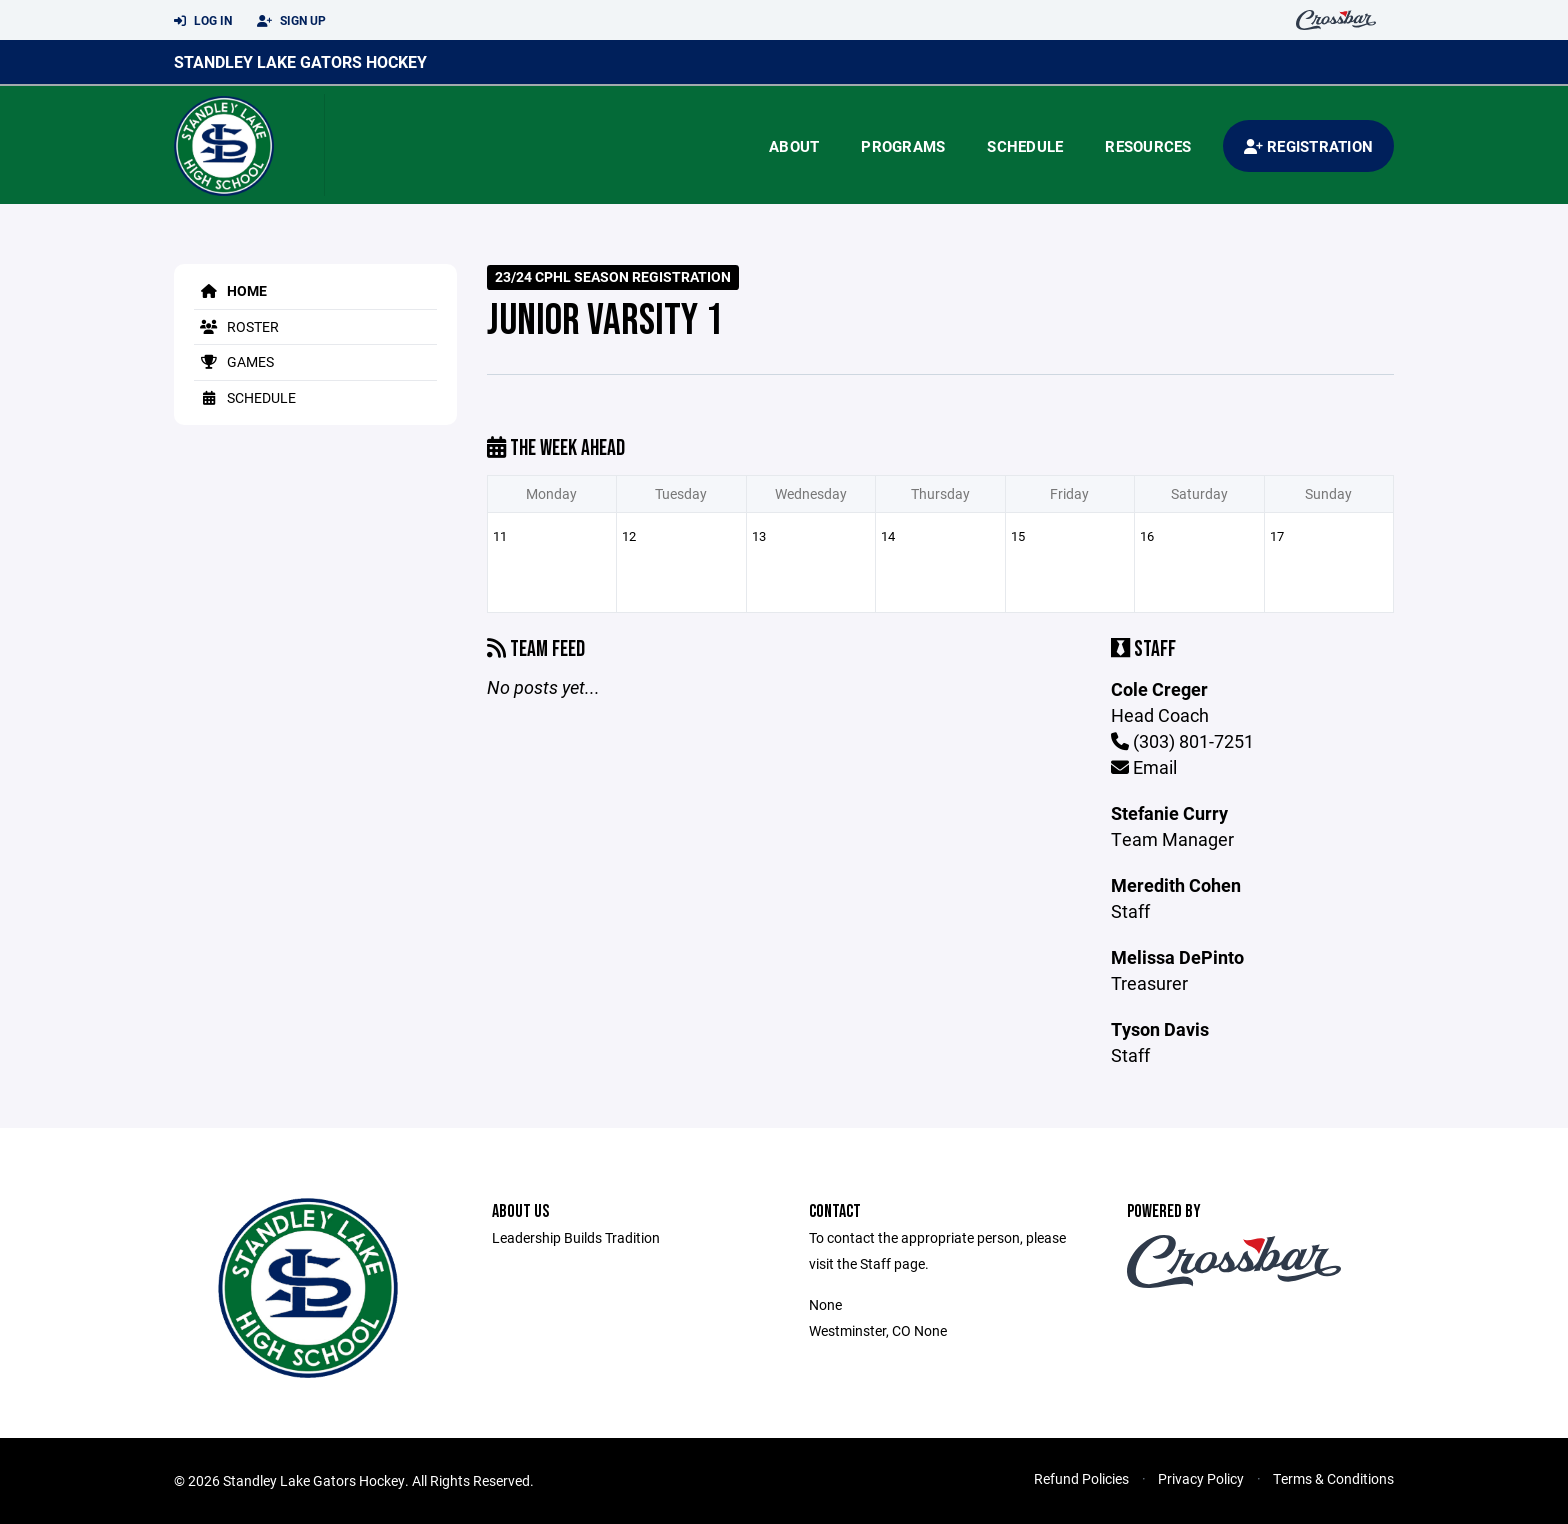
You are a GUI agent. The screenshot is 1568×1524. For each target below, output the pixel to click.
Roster (236, 326)
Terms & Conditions (1333, 1478)
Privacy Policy (1201, 1478)
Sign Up (291, 21)
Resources (1148, 146)
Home (230, 290)
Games (234, 361)
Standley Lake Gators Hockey (300, 61)
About (794, 146)
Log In (203, 21)
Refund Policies (1081, 1478)
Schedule (1025, 146)
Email (1144, 767)
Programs (903, 146)
